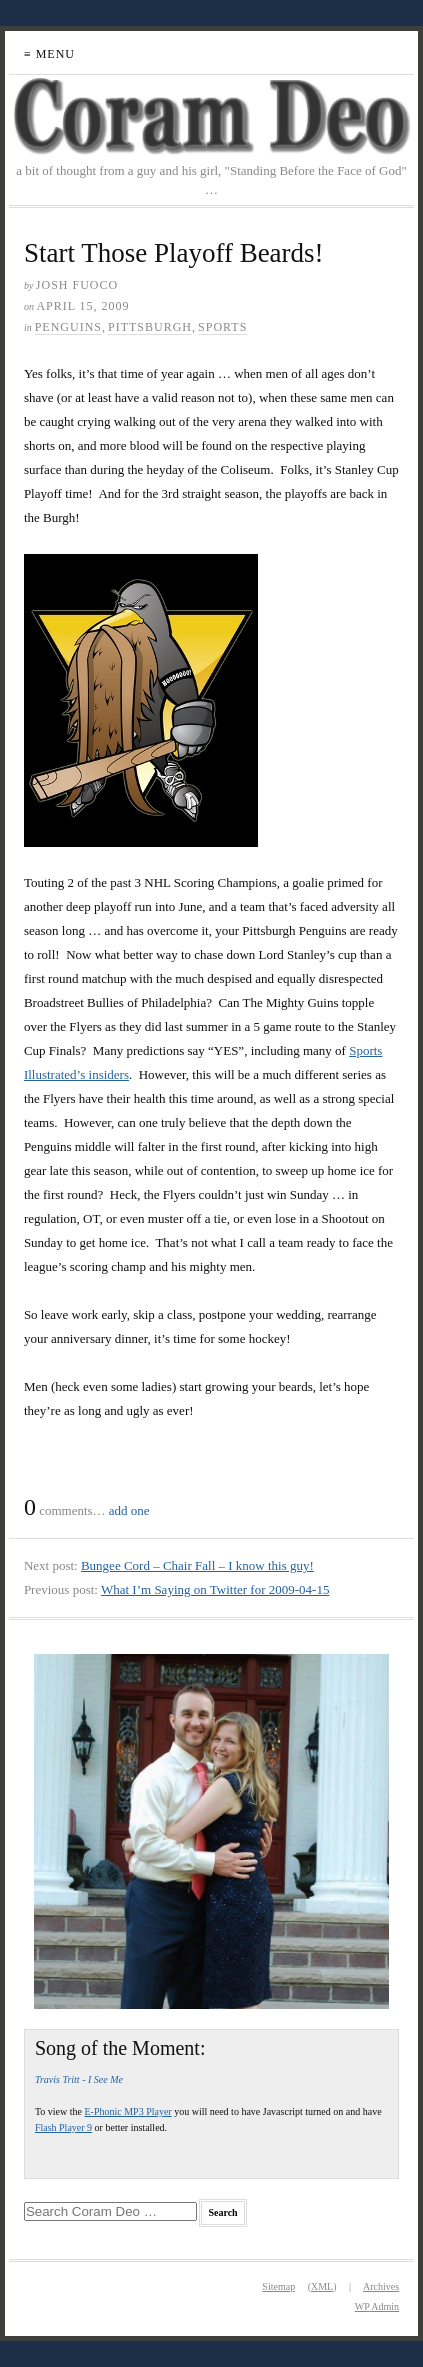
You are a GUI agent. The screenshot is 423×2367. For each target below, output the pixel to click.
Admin (377, 2306)
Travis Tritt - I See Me (79, 2079)
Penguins (68, 327)
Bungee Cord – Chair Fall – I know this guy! (197, 1565)
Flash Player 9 (63, 2127)
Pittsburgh (150, 327)
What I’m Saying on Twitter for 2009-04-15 (215, 1589)
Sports (222, 327)
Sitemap (278, 2286)
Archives (381, 2286)
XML (322, 2286)
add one (129, 1510)
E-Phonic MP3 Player (127, 2111)
